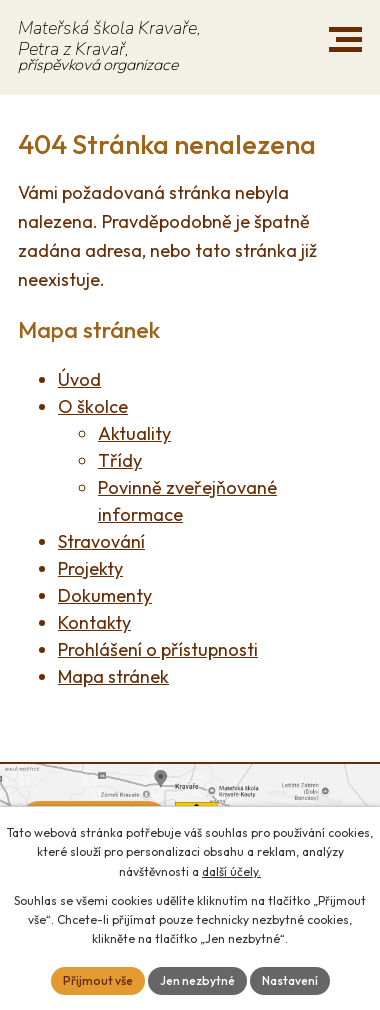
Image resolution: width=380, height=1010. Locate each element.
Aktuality (134, 433)
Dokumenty (105, 595)
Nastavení (290, 980)
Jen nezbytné (197, 980)
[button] (345, 39)
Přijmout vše (98, 980)
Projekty (90, 568)
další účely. (231, 871)
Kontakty (94, 622)
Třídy (120, 460)
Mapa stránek (113, 676)
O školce (93, 406)
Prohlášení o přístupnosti (158, 649)
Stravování (101, 541)
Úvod (79, 379)
